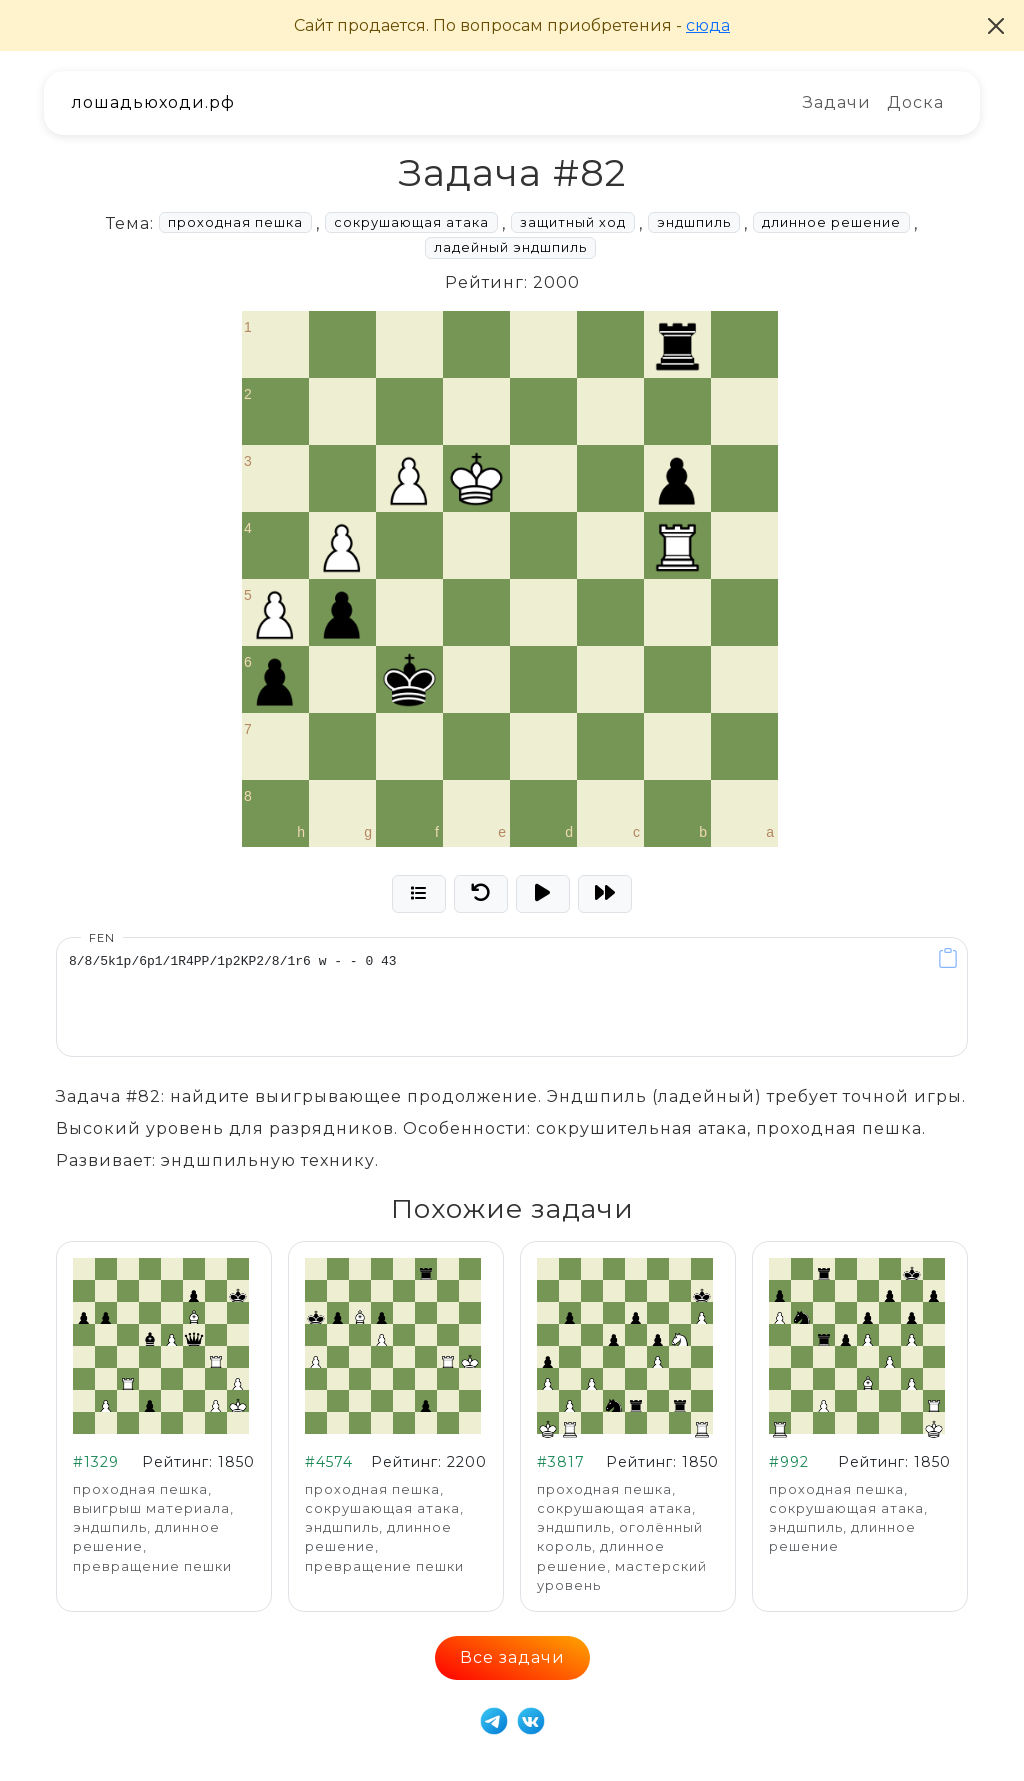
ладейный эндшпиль (510, 247)
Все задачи (512, 1657)
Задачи (837, 102)
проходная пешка (235, 222)
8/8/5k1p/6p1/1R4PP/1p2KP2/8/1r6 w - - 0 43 (512, 997)
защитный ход (573, 222)
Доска (915, 102)
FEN (102, 938)
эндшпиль (694, 222)
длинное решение (831, 222)
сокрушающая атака (411, 222)
